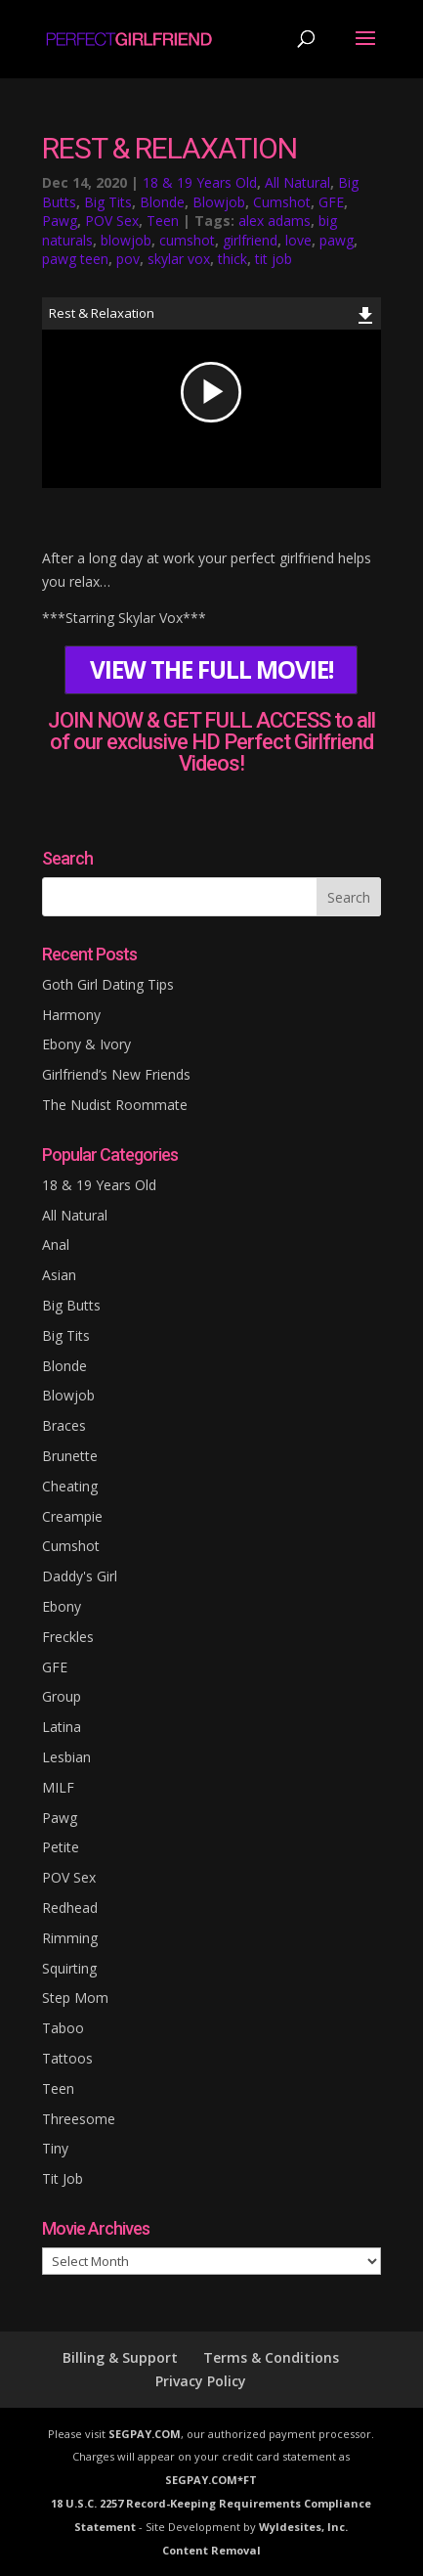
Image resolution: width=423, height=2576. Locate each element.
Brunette (70, 1455)
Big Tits (108, 202)
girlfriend (250, 240)
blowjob (126, 240)
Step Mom (75, 1997)
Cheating (70, 1486)
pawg (336, 240)
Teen (163, 220)
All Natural (297, 182)
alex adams (274, 220)
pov (128, 258)
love (298, 240)
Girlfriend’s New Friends (116, 1074)
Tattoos (67, 2058)
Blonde (162, 202)
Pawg (59, 220)
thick (232, 258)
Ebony (61, 1606)
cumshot (187, 240)
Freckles (68, 1636)
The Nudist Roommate (115, 1104)
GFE (331, 202)
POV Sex (112, 220)
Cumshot (282, 202)
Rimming (70, 1938)
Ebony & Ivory (86, 1044)
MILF (58, 1787)
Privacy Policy (200, 2381)
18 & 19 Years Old (200, 182)
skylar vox (179, 258)
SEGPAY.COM (144, 2433)
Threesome (78, 2119)
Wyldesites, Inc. (303, 2526)
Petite (60, 1847)
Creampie (72, 1516)
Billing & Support (120, 2357)
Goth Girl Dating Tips (108, 984)
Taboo (63, 2028)
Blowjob (218, 202)
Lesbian (66, 1757)
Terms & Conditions (271, 2357)
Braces (64, 1425)
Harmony (71, 1014)
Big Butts (71, 1305)
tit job (273, 258)
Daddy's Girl (79, 1576)
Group (61, 1696)
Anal (55, 1244)
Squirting (69, 1968)
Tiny (55, 2148)
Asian (59, 1275)
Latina (61, 1726)
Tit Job (62, 2178)
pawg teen (75, 258)
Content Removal (211, 2550)
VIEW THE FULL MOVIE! (211, 669)
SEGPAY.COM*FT (211, 2479)
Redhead (70, 1907)
